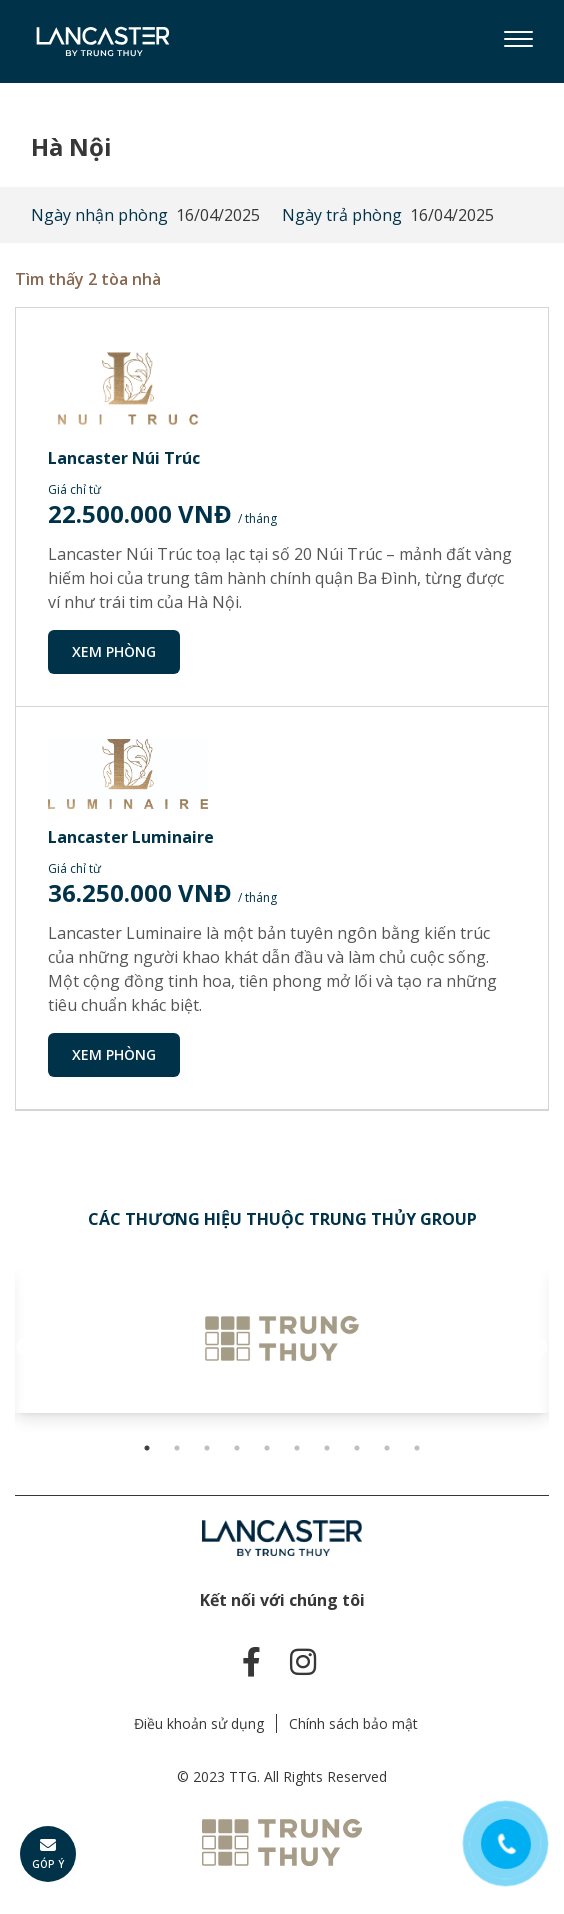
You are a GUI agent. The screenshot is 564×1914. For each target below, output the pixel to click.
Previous (25, 1348)
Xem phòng (114, 651)
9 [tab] (387, 1448)
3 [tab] (207, 1448)
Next (539, 1348)
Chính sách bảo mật (353, 1723)
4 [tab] (237, 1448)
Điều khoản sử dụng (199, 1723)
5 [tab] (267, 1448)
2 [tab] (177, 1448)
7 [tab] (327, 1448)
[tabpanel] (282, 1338)
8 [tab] (357, 1448)
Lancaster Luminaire (131, 837)
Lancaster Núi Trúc (124, 458)
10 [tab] (417, 1448)
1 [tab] (147, 1448)
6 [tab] (297, 1448)
